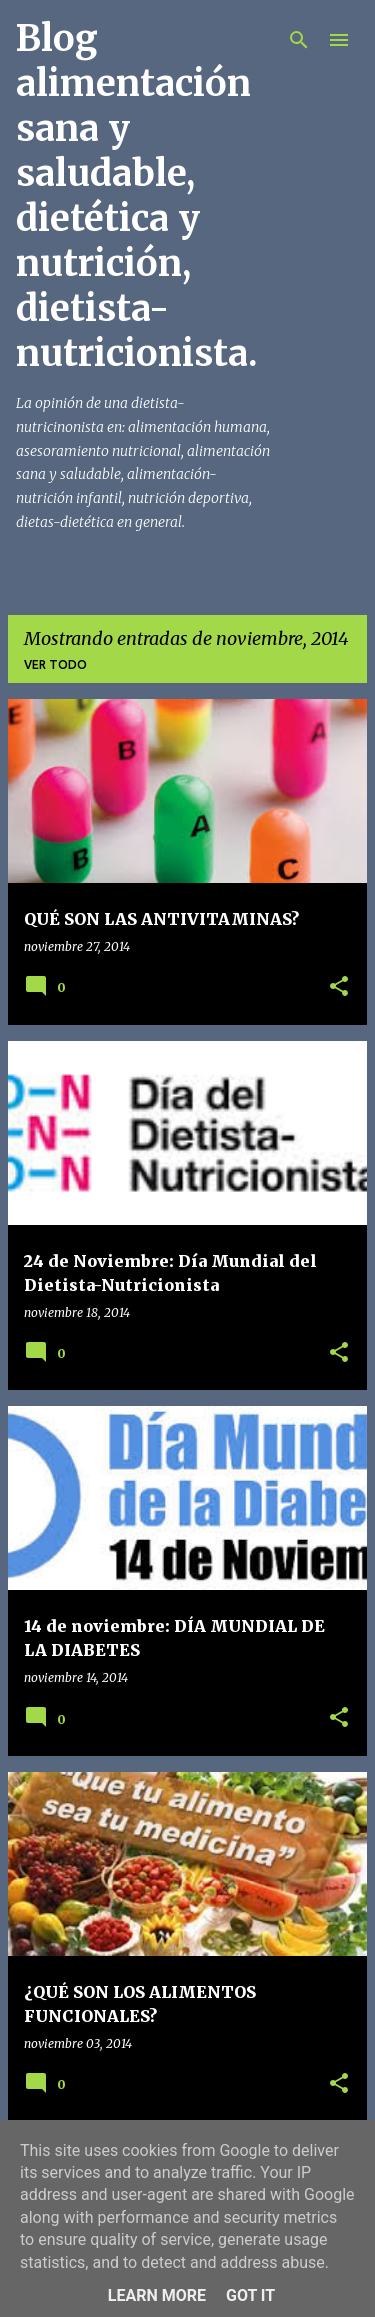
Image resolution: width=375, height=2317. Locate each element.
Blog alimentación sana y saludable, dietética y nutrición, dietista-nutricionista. (137, 196)
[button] (339, 987)
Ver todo (55, 664)
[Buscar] (299, 40)
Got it (250, 2295)
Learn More (157, 2295)
